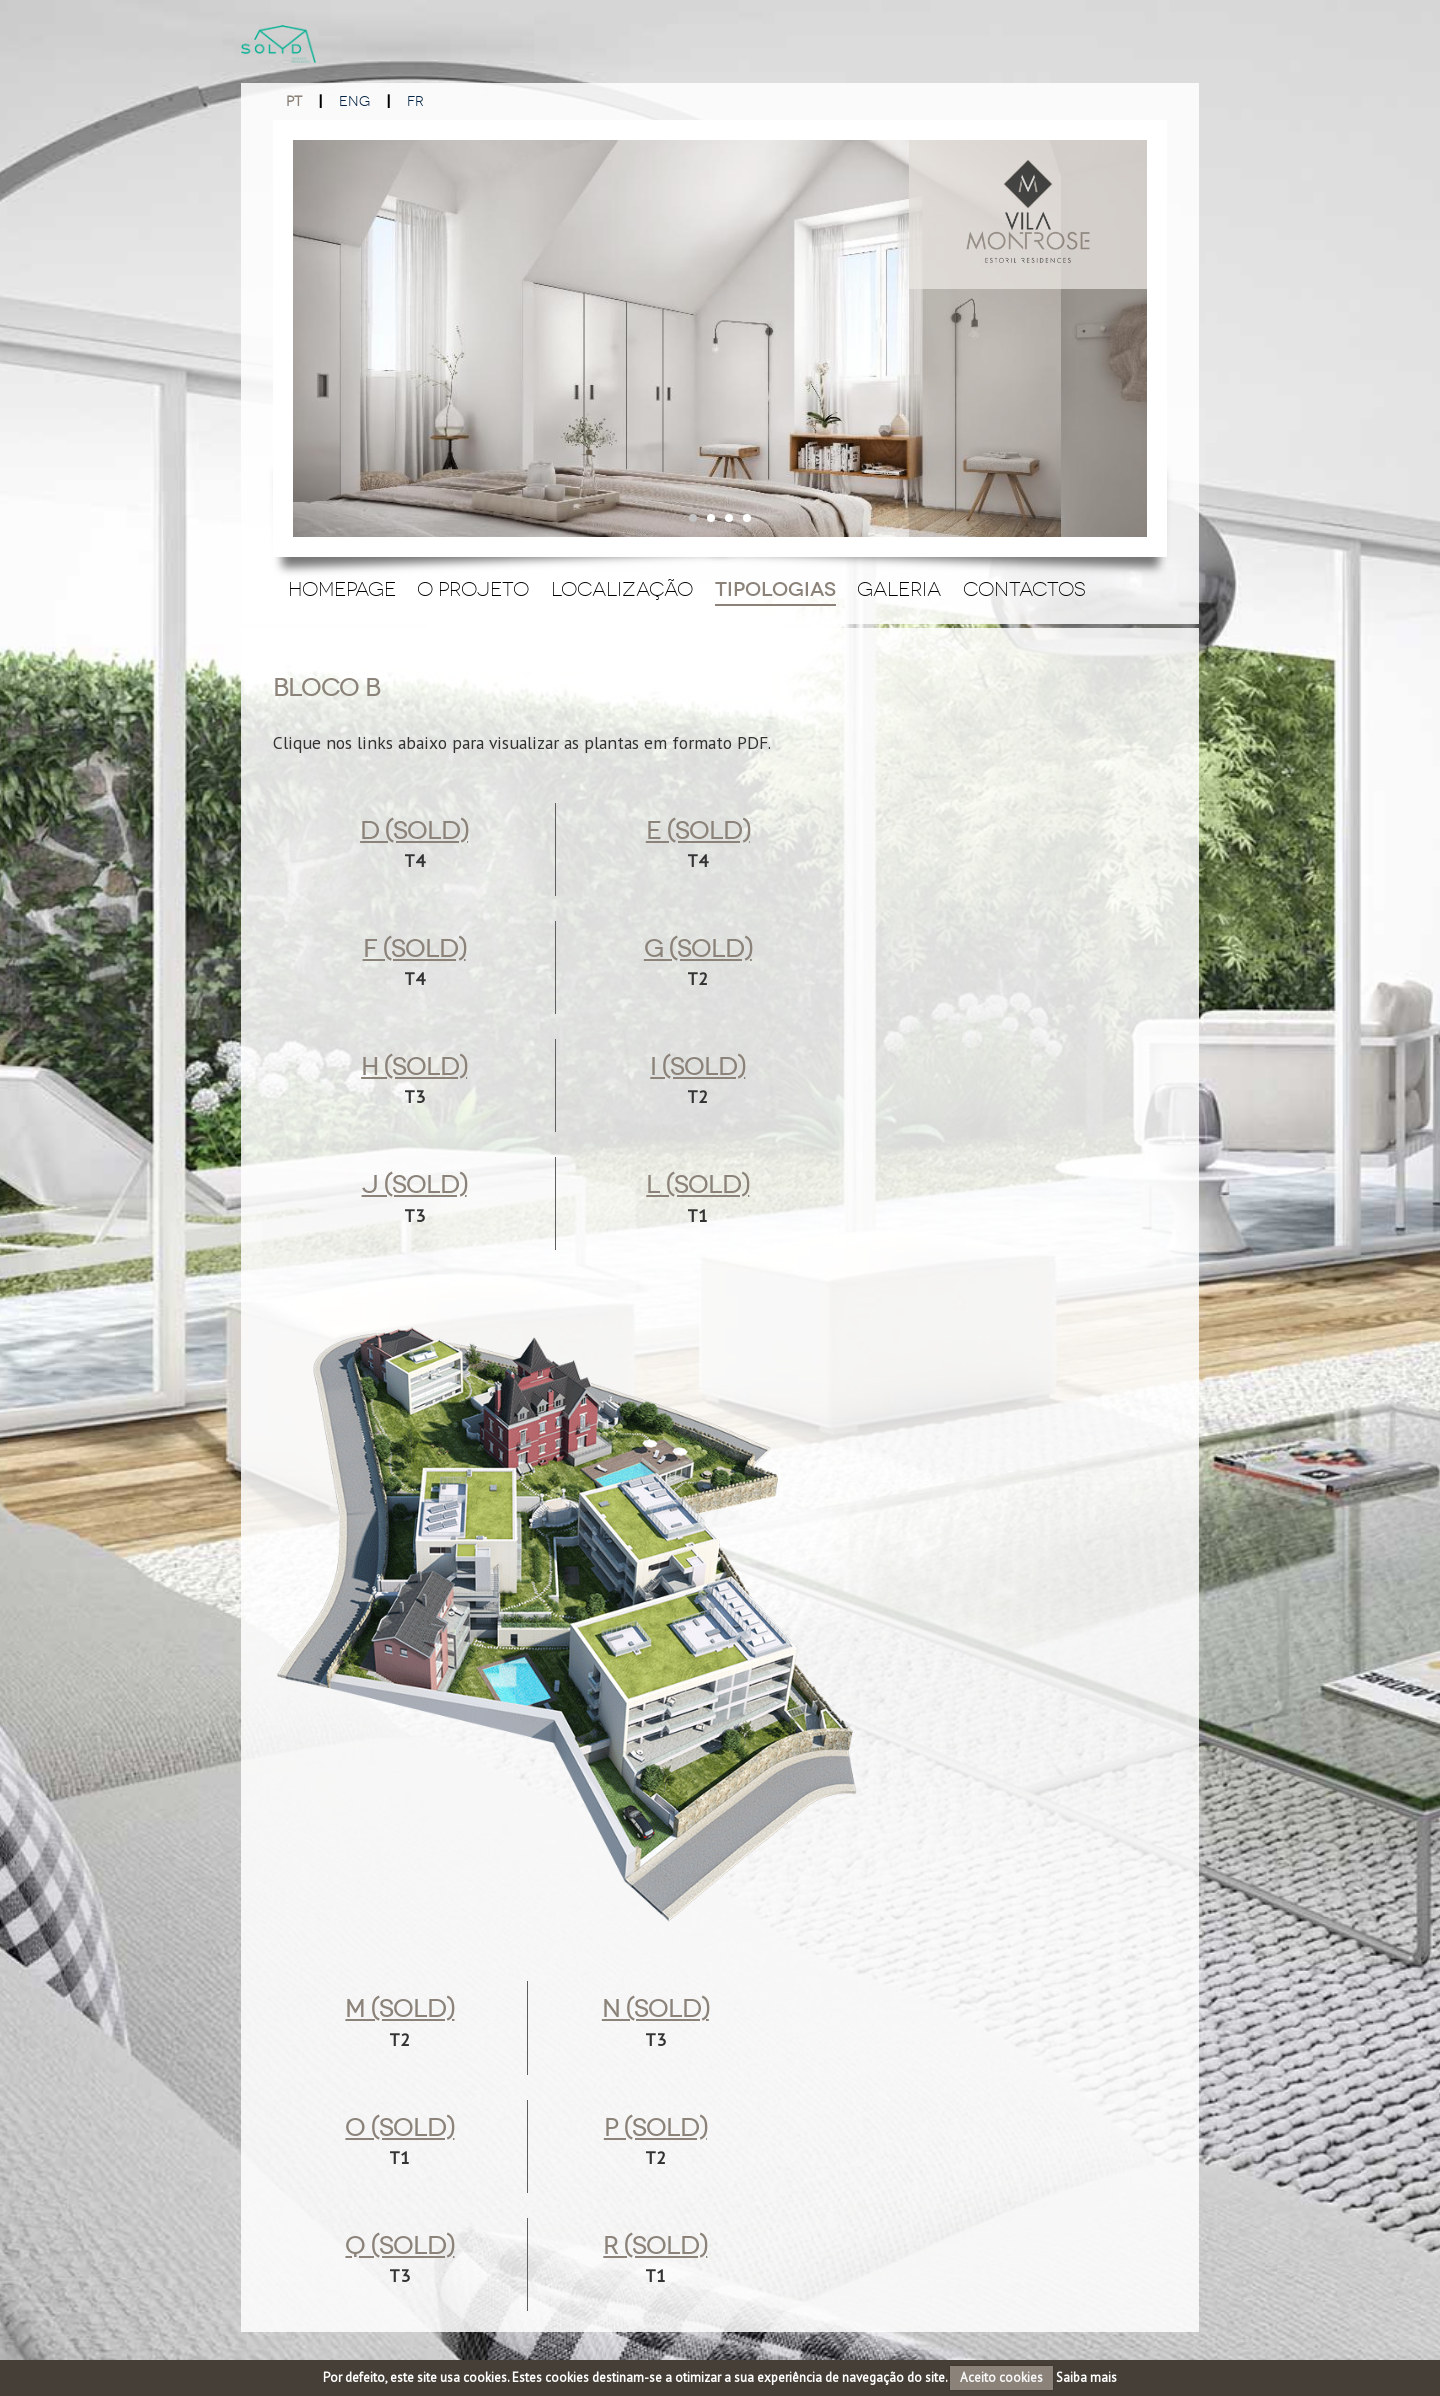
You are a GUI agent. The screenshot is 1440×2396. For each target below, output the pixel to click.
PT (294, 101)
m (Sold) (399, 2009)
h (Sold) (414, 1067)
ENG (354, 101)
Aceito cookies (1001, 2377)
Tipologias (775, 589)
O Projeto (473, 589)
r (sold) (655, 2246)
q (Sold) (399, 2246)
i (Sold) (697, 1067)
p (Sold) (655, 2128)
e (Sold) (698, 831)
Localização (622, 589)
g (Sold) (698, 949)
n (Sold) (655, 2009)
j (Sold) (414, 1185)
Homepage (342, 589)
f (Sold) (414, 949)
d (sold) (414, 831)
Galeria (899, 589)
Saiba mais (1086, 2377)
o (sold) (399, 2128)
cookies (485, 2377)
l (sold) (697, 1185)
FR (415, 101)
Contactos (1024, 589)
